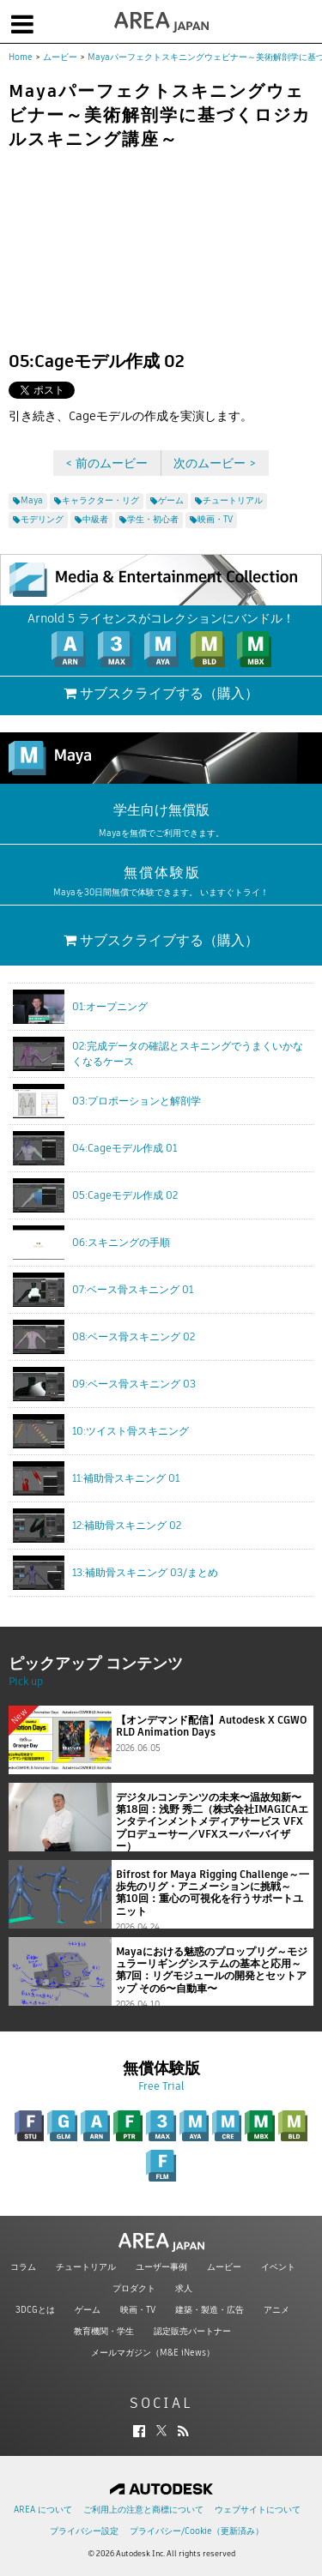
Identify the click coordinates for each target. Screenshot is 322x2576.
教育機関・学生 (104, 2331)
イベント (278, 2266)
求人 (183, 2288)
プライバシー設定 (84, 2531)
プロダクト (133, 2288)
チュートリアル (86, 2266)
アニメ (276, 2309)
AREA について (43, 2509)
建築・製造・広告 (209, 2309)
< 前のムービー (106, 463)
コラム (23, 2266)
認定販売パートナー (192, 2331)
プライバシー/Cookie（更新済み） (197, 2531)
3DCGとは (35, 2309)
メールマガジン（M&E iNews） (153, 2352)
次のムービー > (214, 463)
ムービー (60, 57)
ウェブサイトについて (258, 2509)
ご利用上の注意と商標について (143, 2509)
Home (21, 57)
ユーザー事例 (161, 2266)
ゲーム (87, 2309)
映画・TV (137, 2309)
